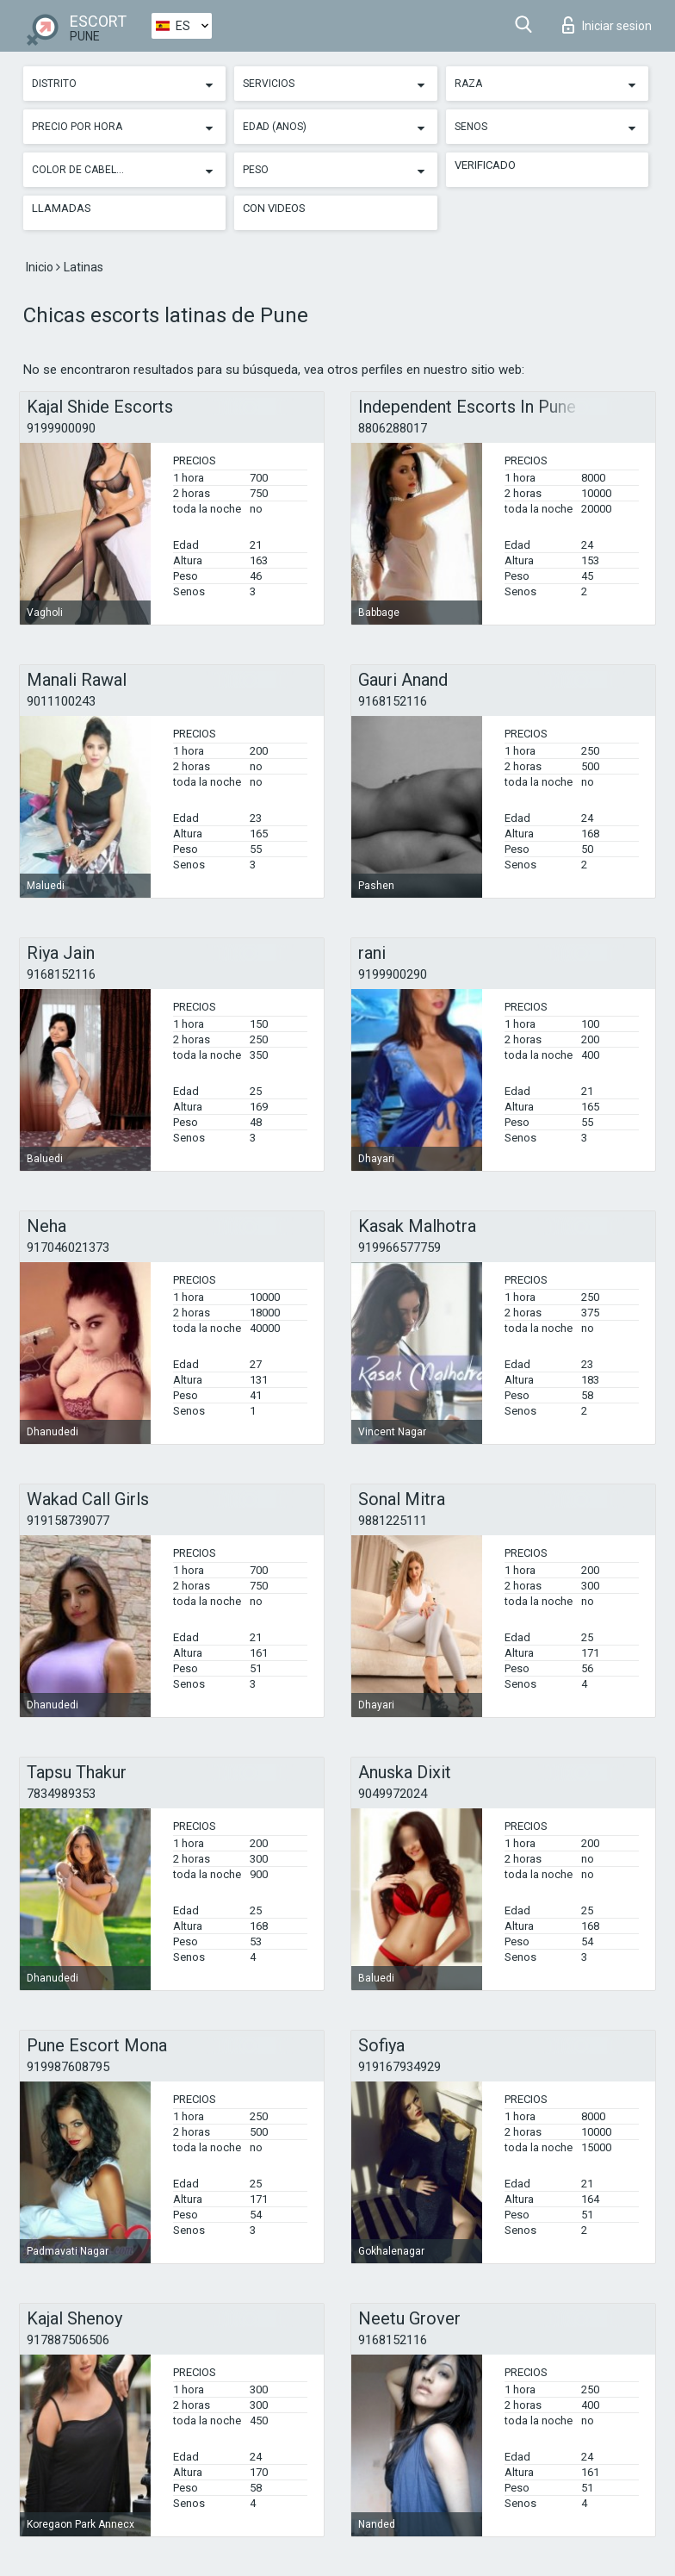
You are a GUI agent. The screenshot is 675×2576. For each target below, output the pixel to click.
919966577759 (399, 1247)
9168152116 (392, 701)
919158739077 (68, 1520)
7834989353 (61, 1793)
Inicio (41, 267)
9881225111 (392, 1520)
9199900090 (61, 428)
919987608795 (68, 2067)
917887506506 (68, 2340)
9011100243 (61, 701)
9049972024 (392, 1793)
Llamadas (61, 208)
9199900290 (392, 974)
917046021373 (68, 1247)
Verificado (485, 165)
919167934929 (399, 2067)
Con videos (274, 208)
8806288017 (392, 428)
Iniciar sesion (607, 25)
